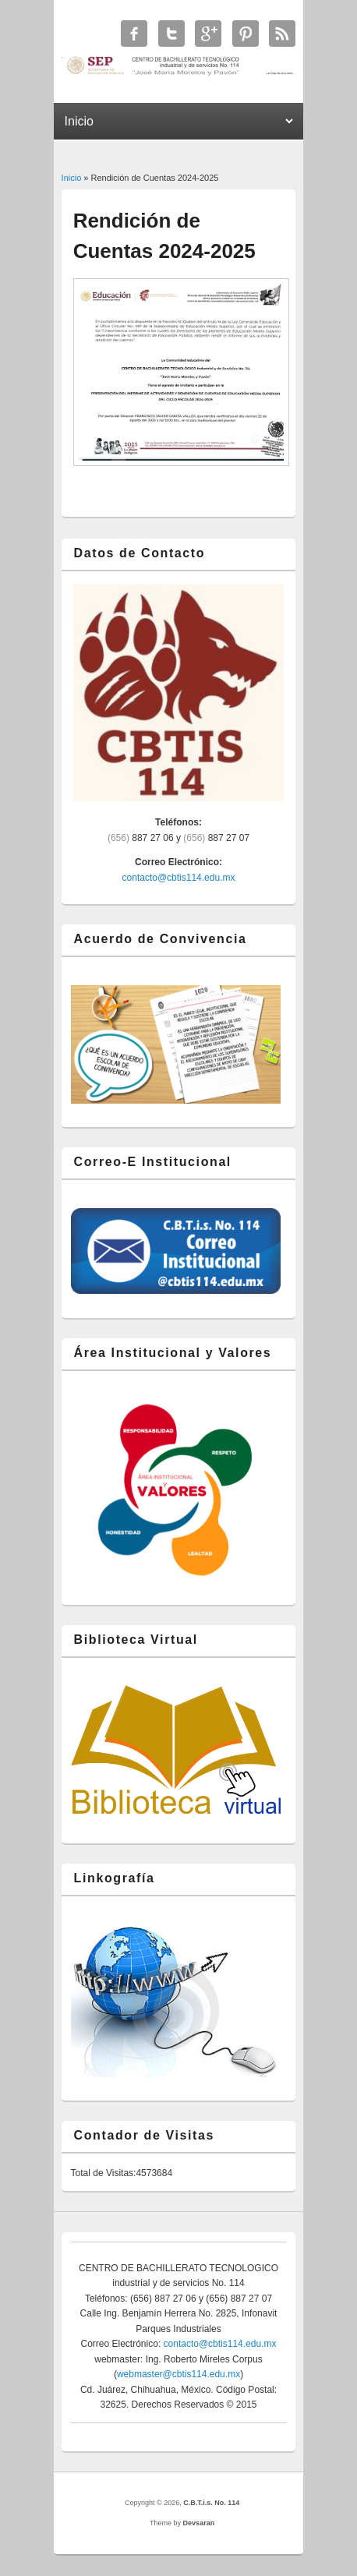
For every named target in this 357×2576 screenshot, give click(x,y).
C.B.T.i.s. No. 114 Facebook (134, 33)
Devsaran (199, 2523)
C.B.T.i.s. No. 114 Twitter (171, 33)
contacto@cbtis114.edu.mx (178, 877)
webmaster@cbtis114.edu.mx (178, 2374)
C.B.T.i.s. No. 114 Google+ (208, 33)
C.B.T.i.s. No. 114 (211, 2503)
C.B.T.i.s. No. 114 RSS (282, 33)
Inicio (72, 177)
